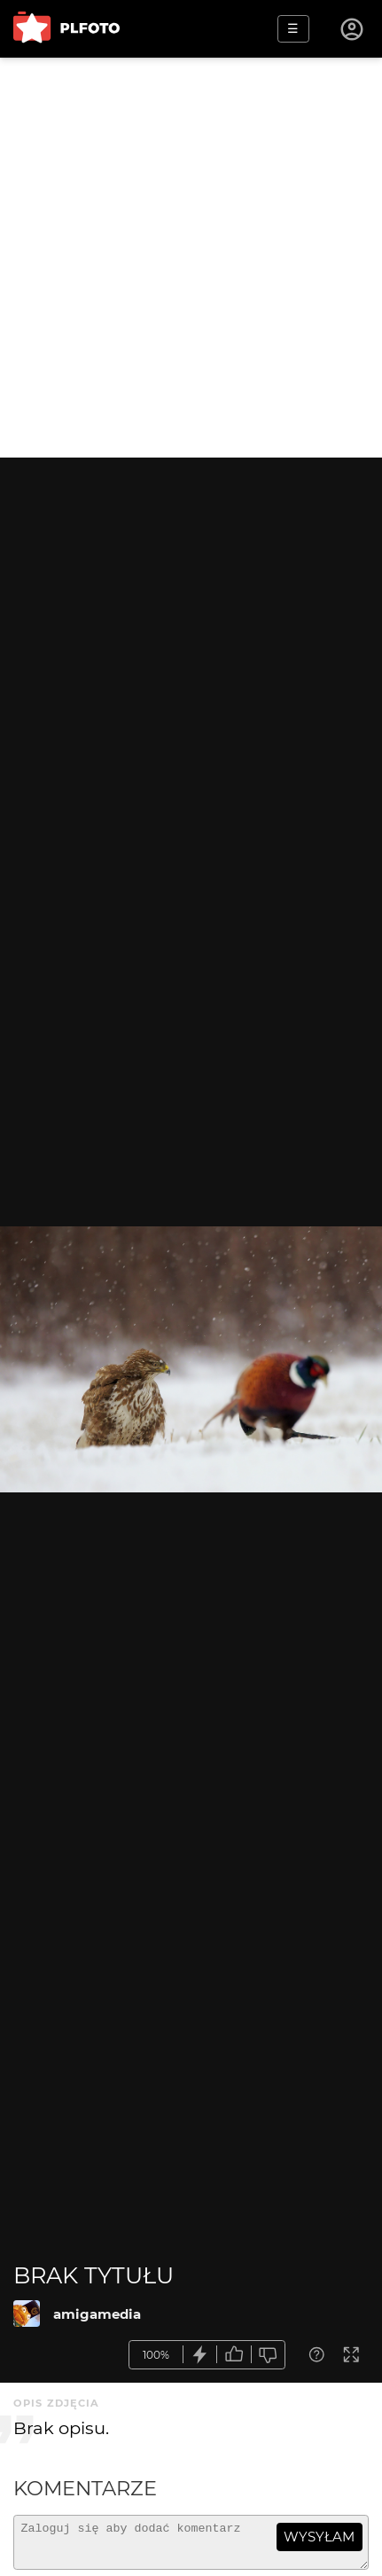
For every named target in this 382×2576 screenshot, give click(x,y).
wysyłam (319, 2536)
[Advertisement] (191, 258)
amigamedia (97, 2314)
